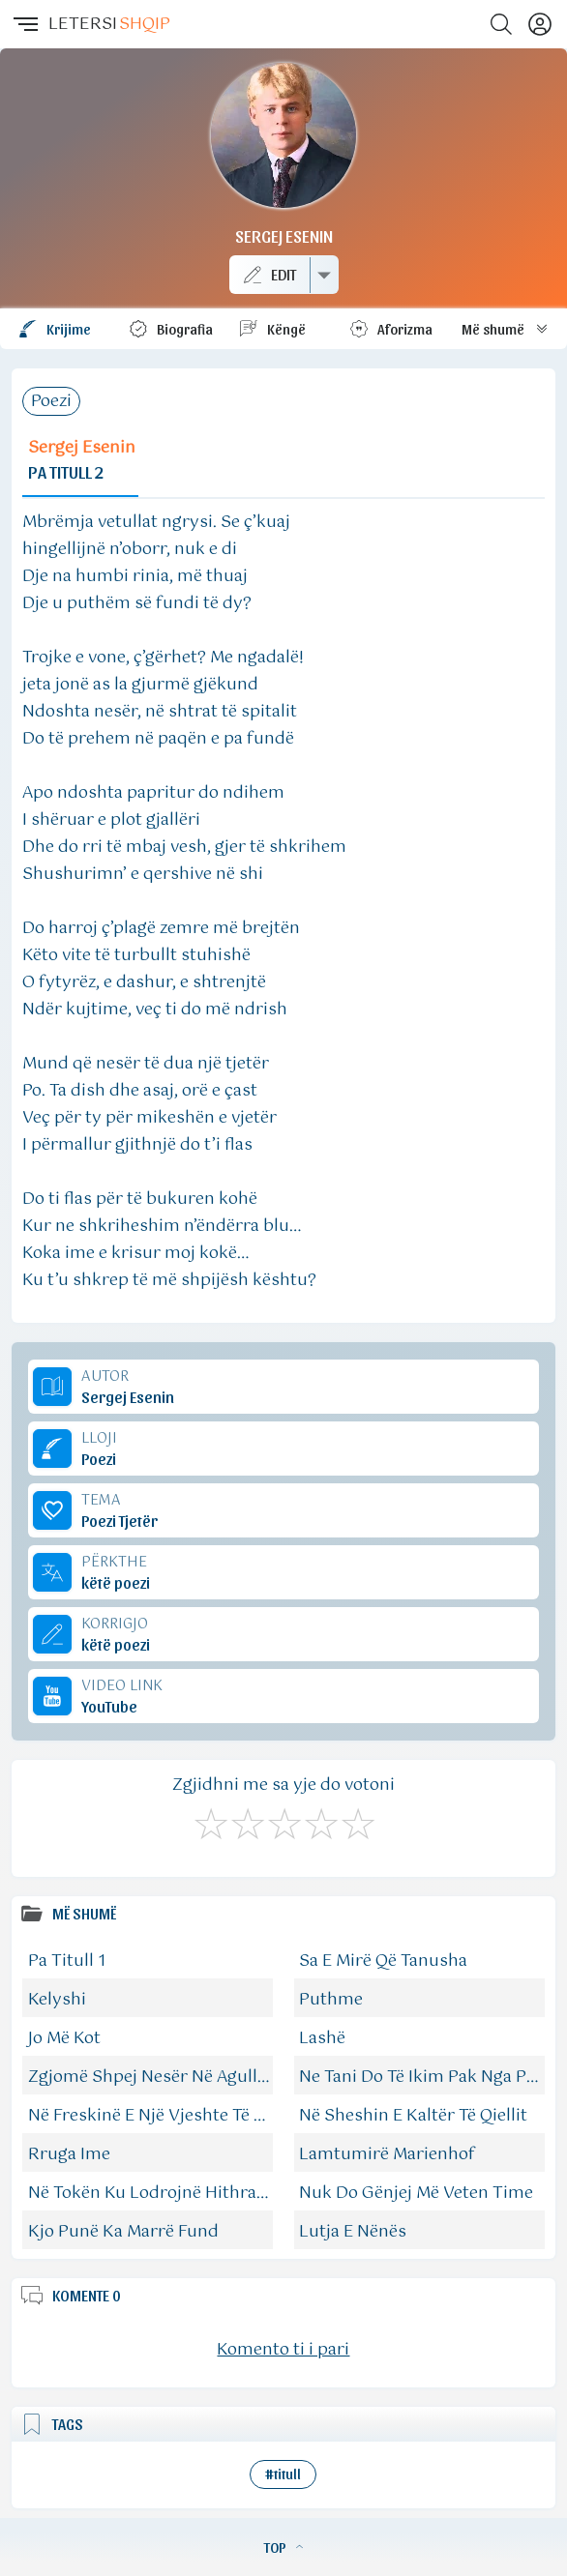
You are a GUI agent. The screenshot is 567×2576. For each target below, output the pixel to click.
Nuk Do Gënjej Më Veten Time (416, 2193)
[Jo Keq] (246, 1820)
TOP (283, 2547)
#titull (283, 2473)
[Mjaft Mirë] (320, 1820)
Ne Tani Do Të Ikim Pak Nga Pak (422, 2077)
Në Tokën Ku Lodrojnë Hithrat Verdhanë (185, 2193)
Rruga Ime (69, 2154)
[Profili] (540, 24)
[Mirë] (283, 1820)
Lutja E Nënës (352, 2231)
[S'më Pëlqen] (210, 1820)
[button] (24, 24)
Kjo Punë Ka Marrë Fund (123, 2231)
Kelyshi (57, 1999)
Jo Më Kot (64, 2038)
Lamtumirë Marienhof (387, 2154)
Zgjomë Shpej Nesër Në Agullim (153, 2077)
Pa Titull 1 (66, 1961)
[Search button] (501, 24)
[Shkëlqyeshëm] (357, 1820)
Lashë (322, 2038)
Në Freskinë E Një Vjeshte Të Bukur (165, 2115)
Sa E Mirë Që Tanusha (383, 1961)
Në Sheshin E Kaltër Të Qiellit (413, 2115)
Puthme (331, 1999)
